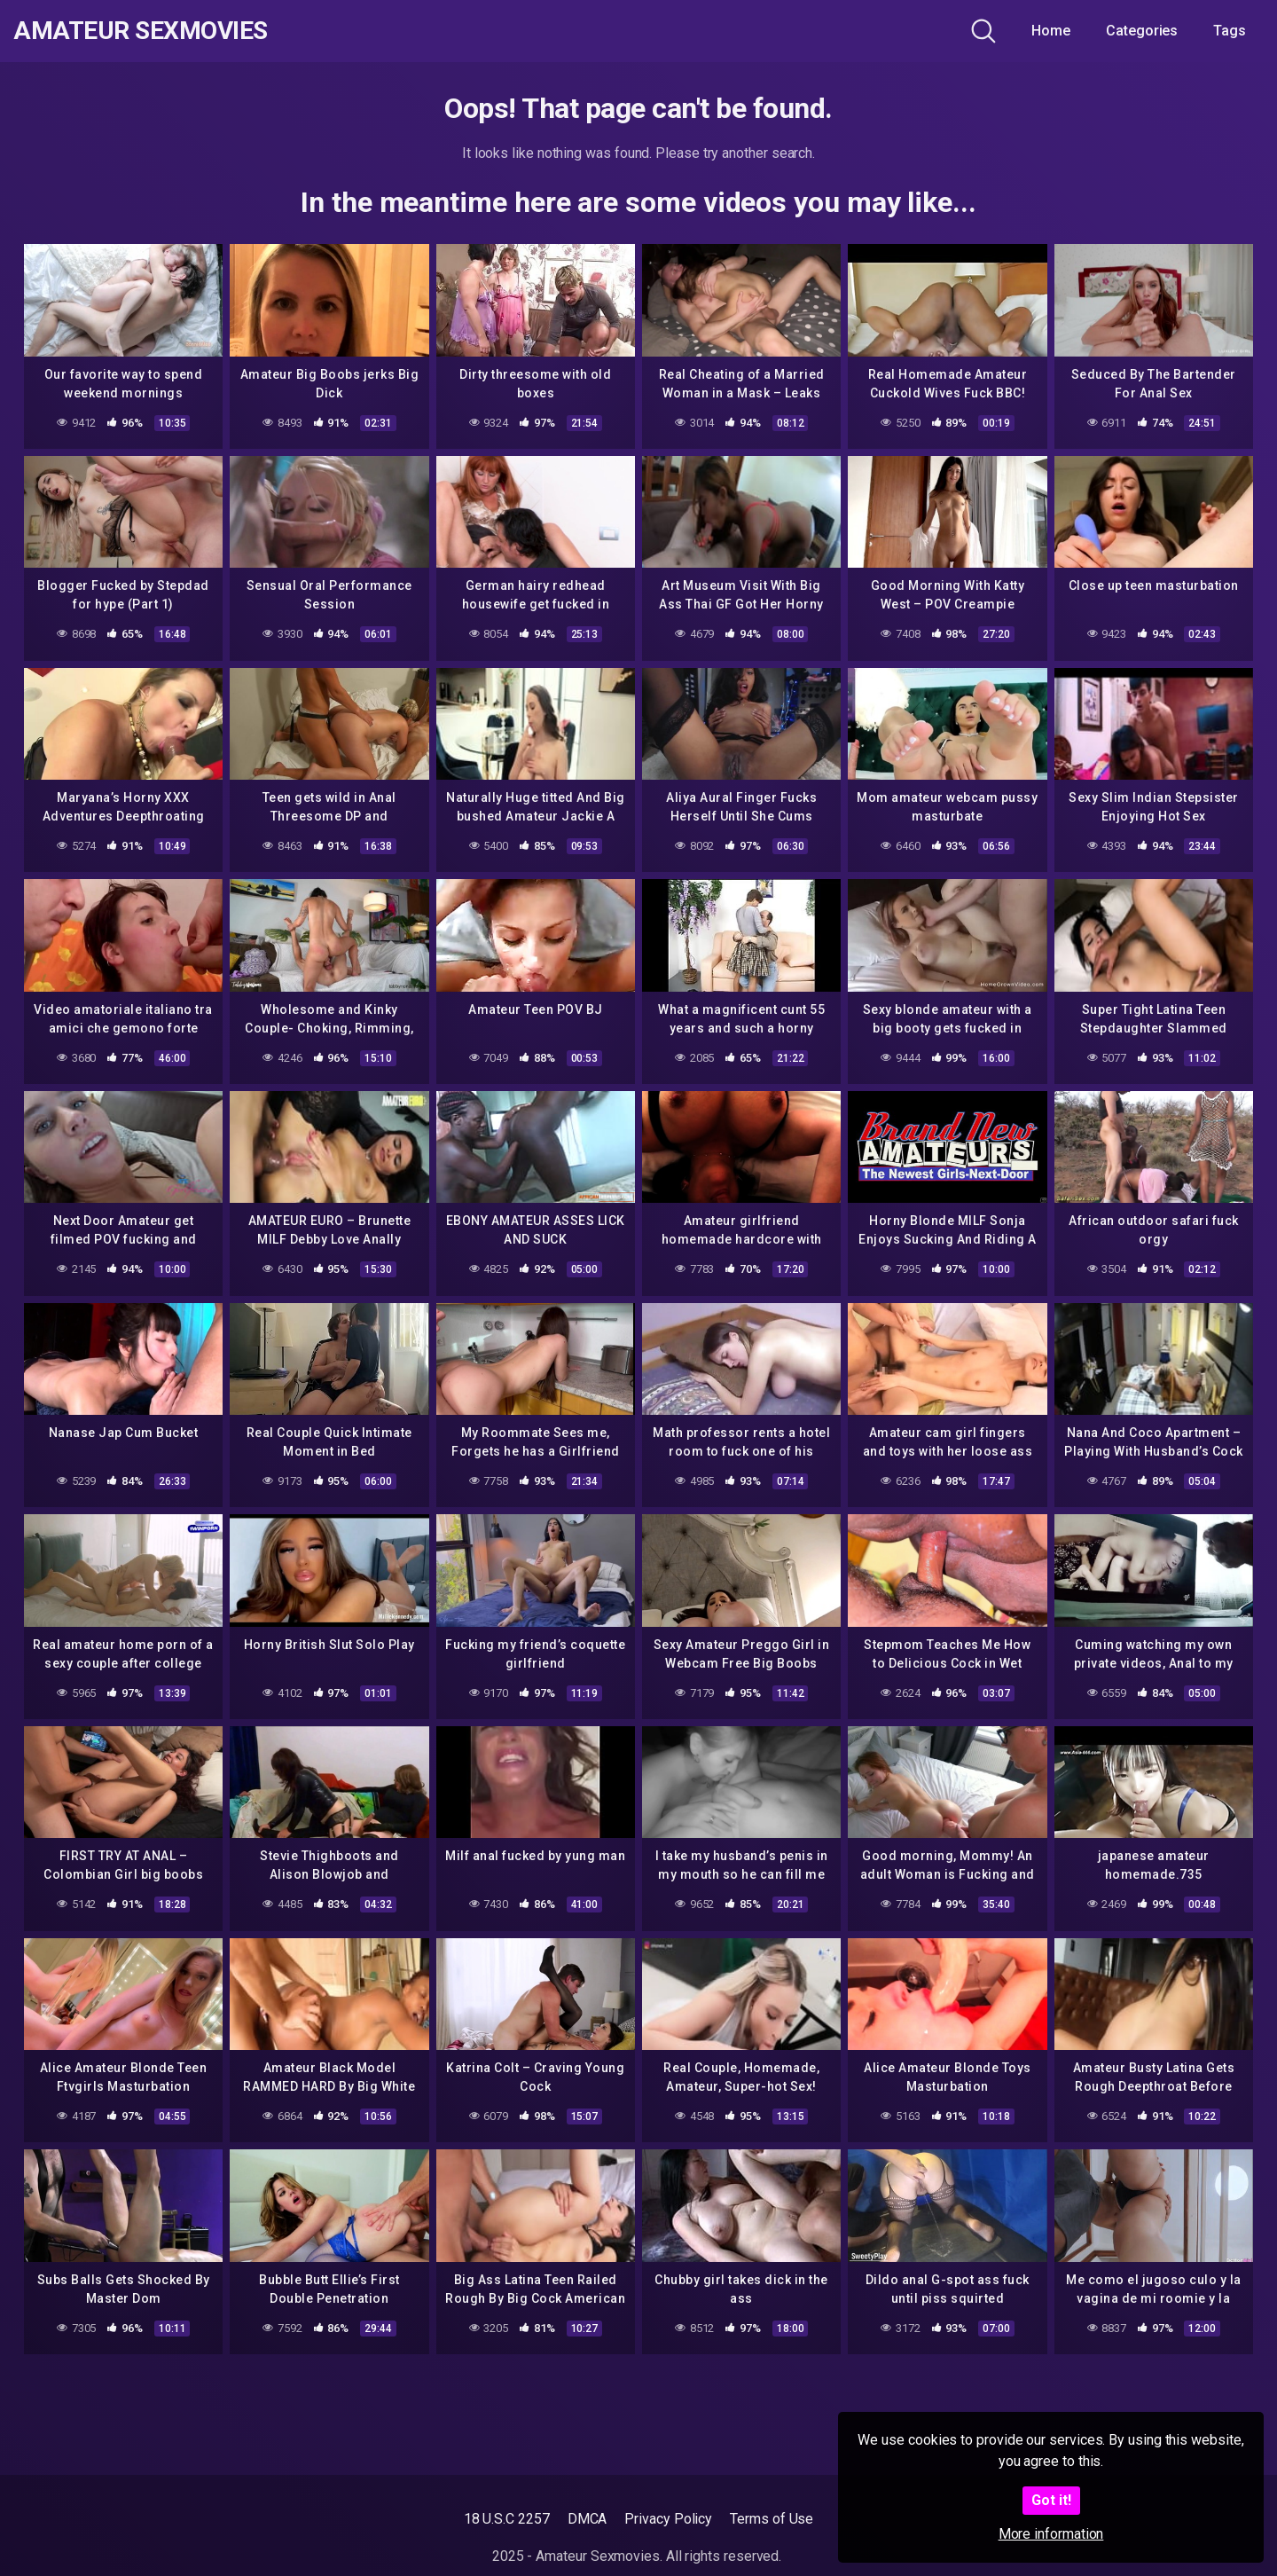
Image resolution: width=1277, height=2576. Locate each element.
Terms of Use (771, 2518)
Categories (1142, 30)
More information (1051, 2533)
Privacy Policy (668, 2518)
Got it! (1051, 2500)
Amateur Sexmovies (140, 31)
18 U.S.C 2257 (507, 2518)
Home (1050, 30)
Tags (1229, 30)
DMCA (587, 2518)
